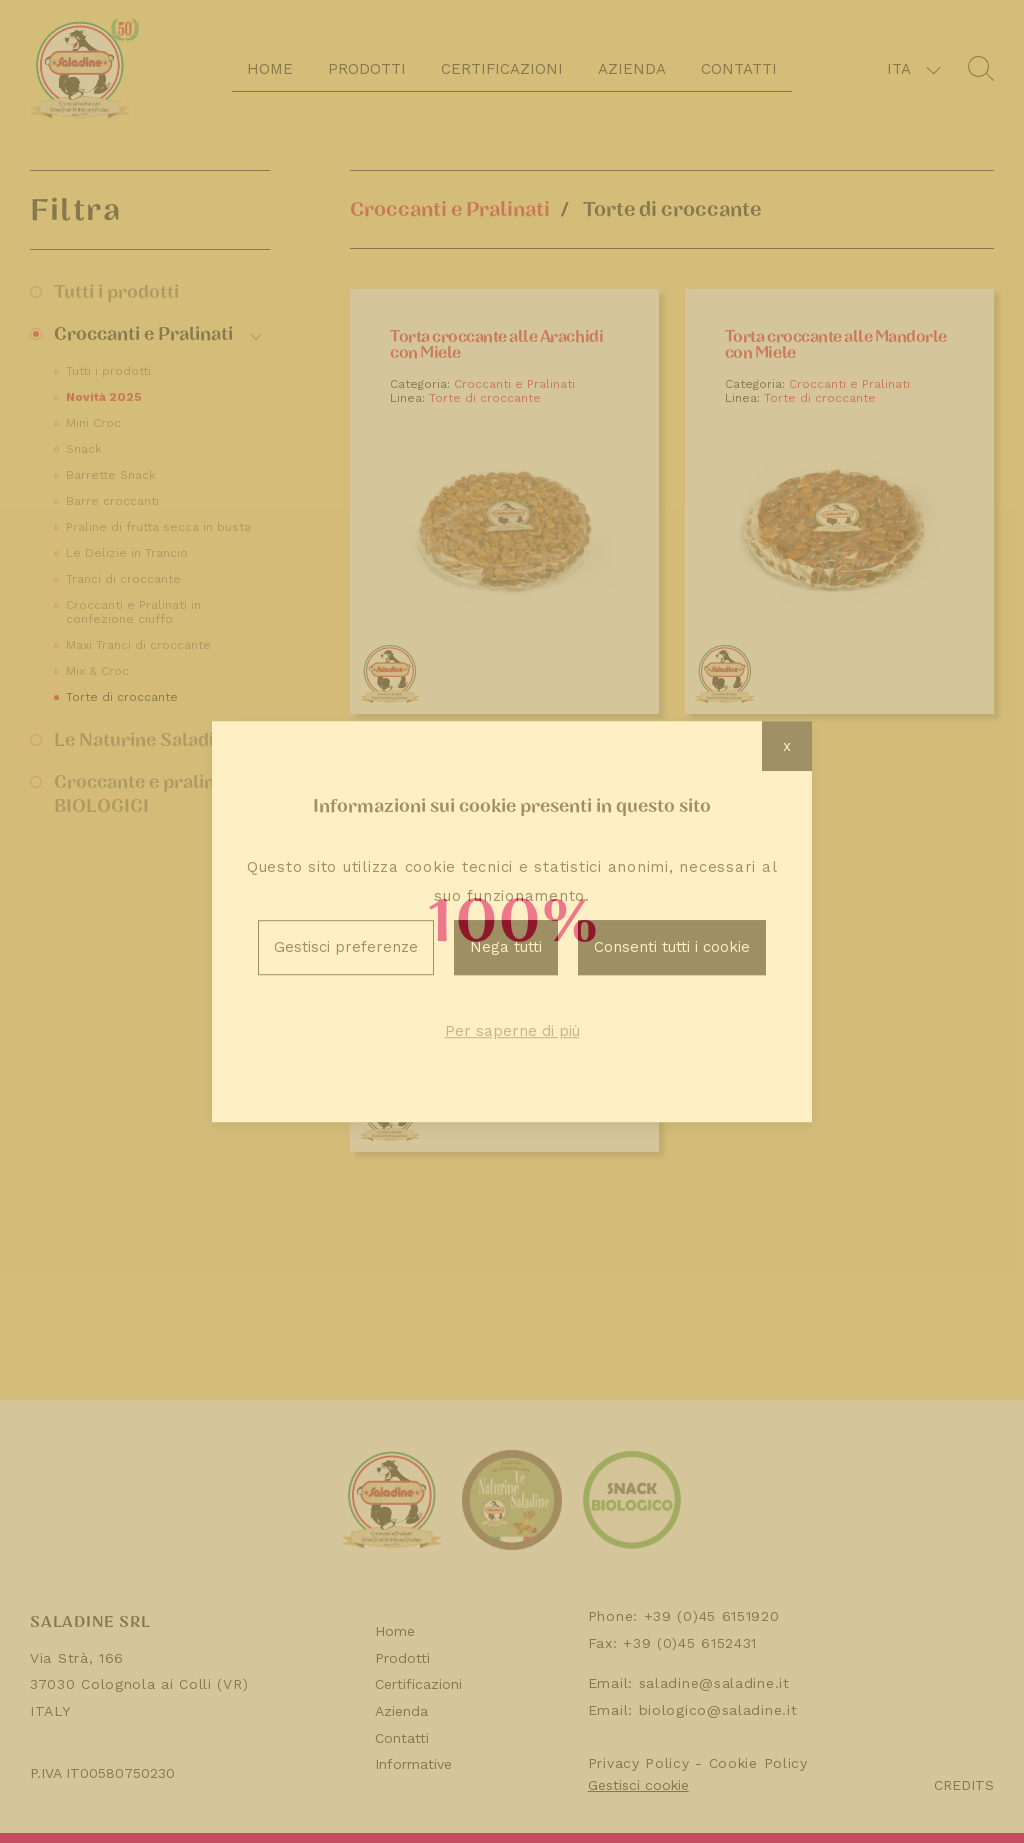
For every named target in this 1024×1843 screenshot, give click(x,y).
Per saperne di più (512, 1031)
